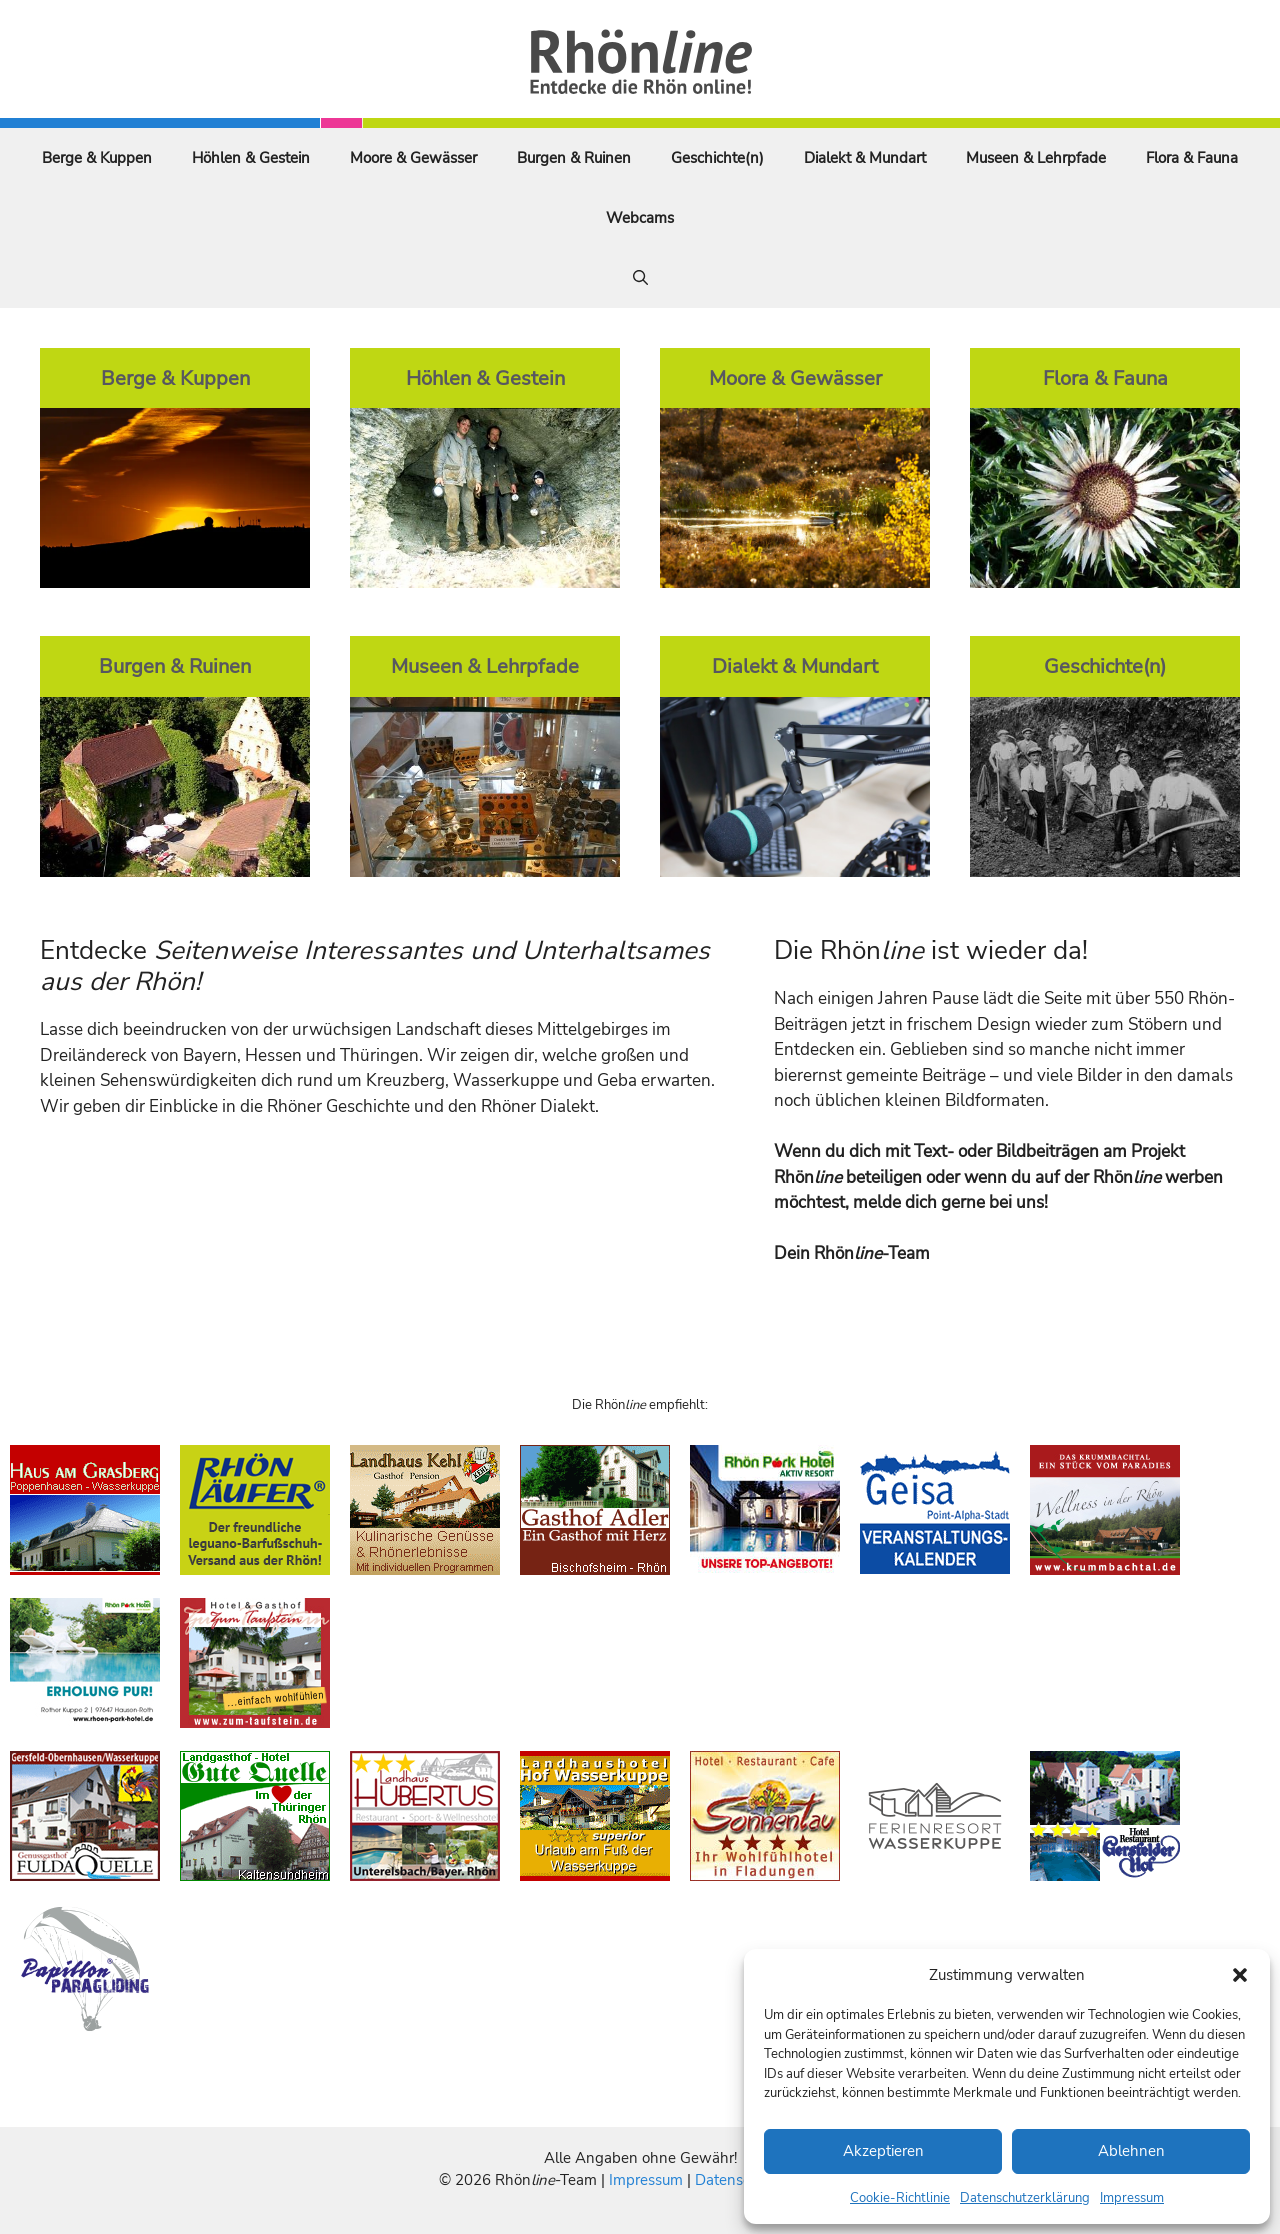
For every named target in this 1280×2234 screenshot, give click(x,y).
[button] (1240, 1975)
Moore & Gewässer (413, 158)
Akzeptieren (883, 2151)
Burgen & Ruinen (574, 158)
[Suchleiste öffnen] (640, 278)
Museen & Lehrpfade (1036, 158)
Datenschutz (737, 2180)
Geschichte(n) (717, 158)
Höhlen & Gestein (251, 158)
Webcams (640, 218)
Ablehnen (1131, 2151)
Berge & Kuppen (97, 158)
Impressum (1132, 2198)
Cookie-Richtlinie (900, 2198)
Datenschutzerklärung (1025, 2198)
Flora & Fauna (1192, 158)
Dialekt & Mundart (865, 158)
